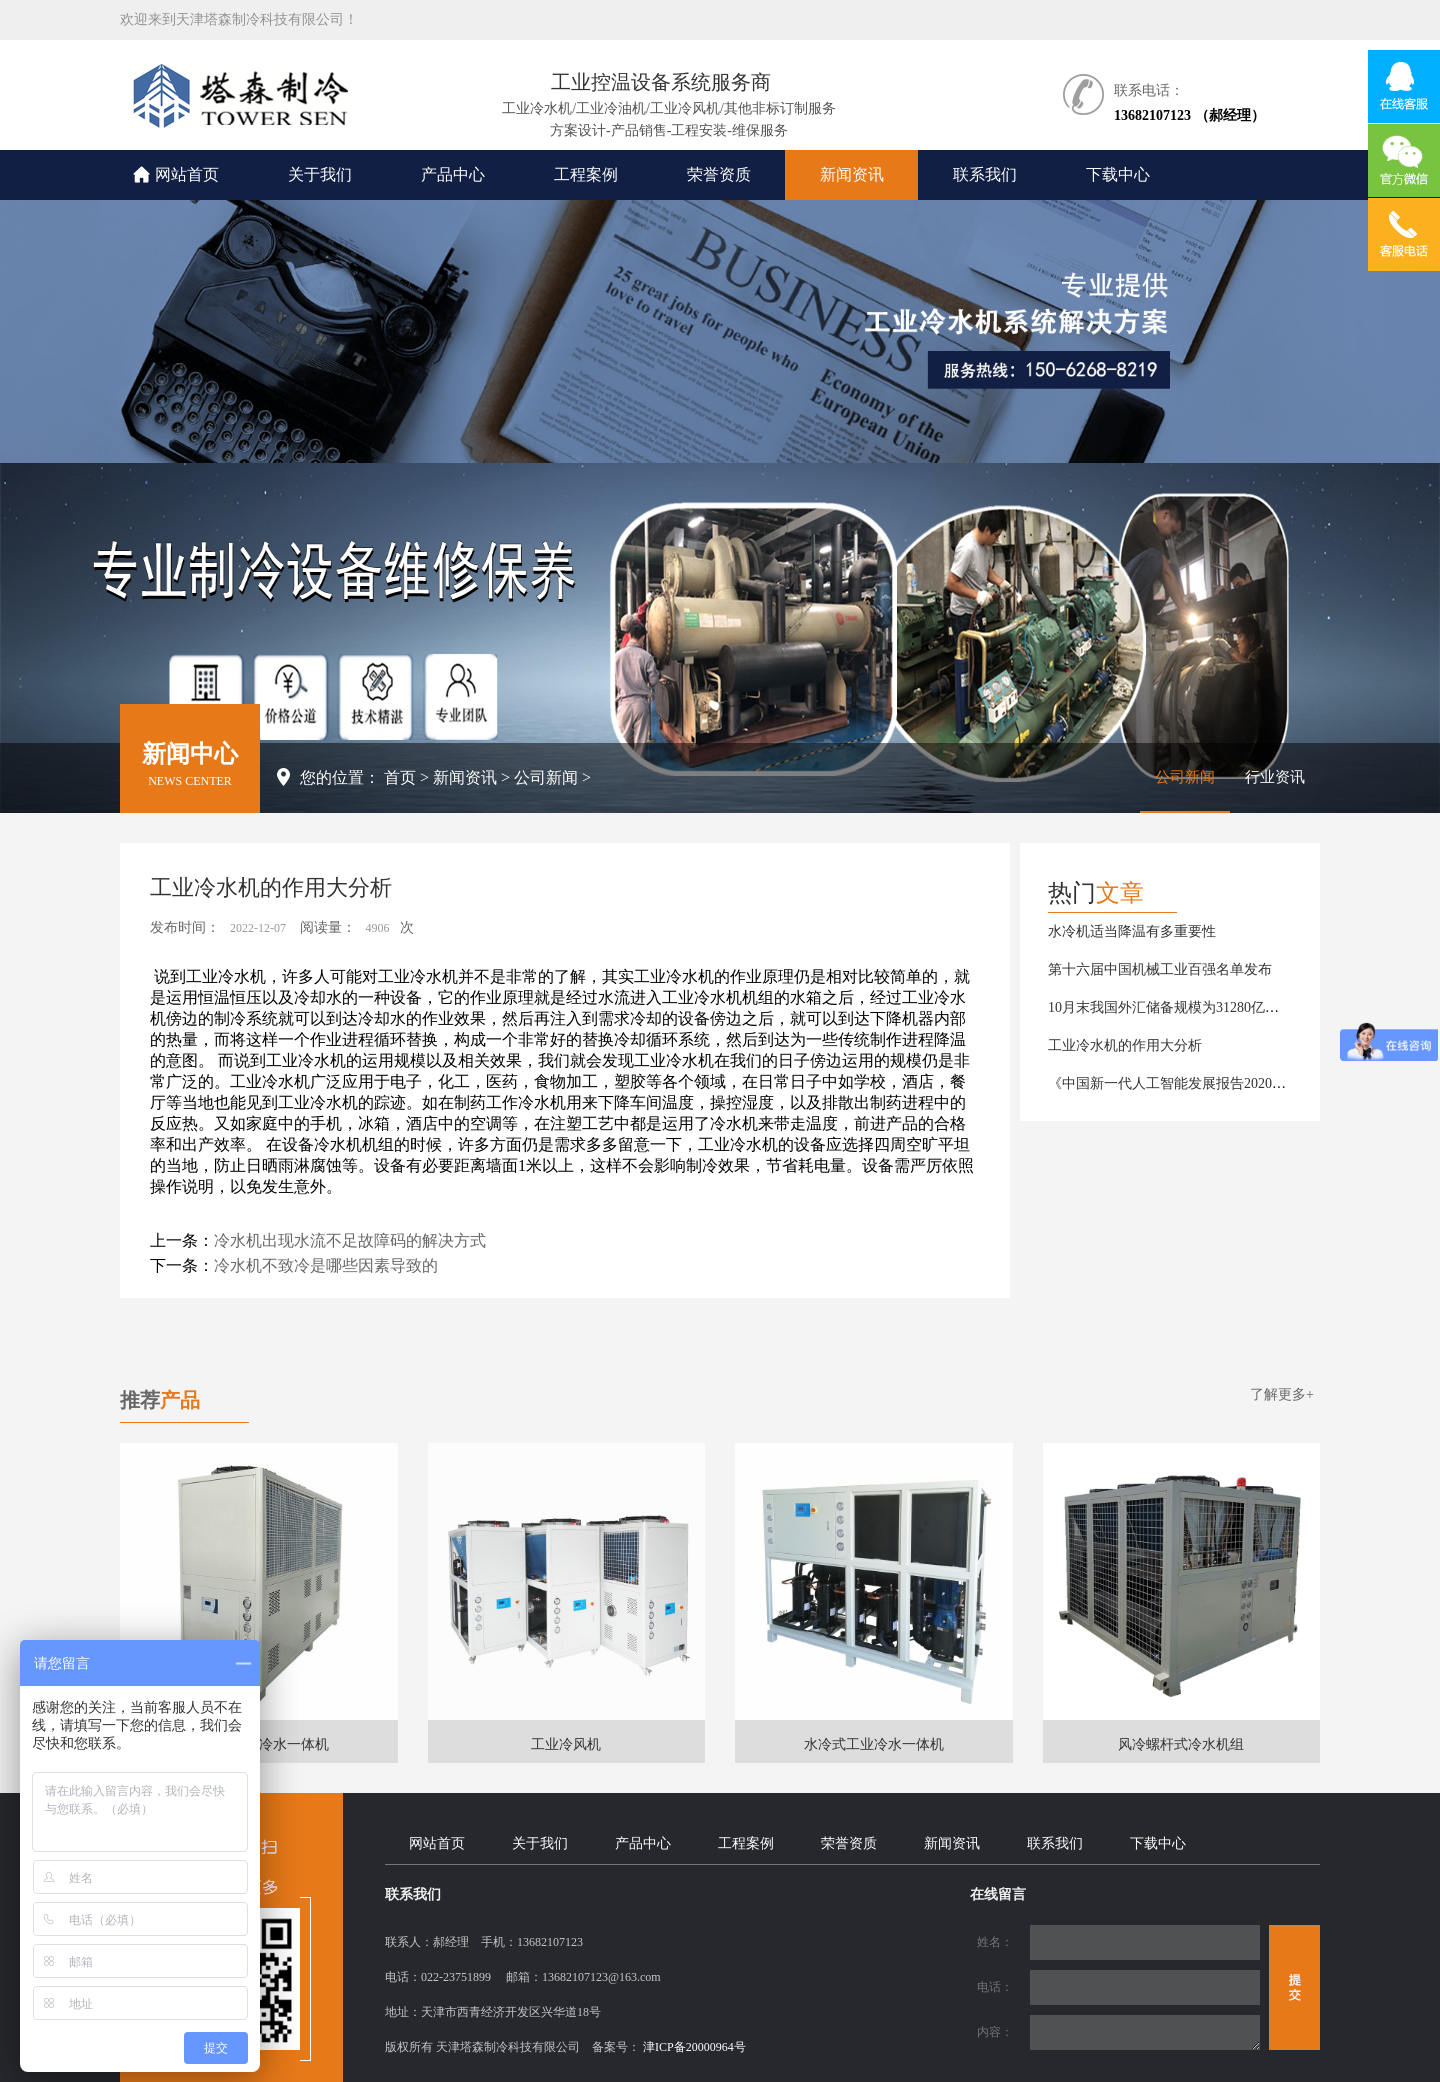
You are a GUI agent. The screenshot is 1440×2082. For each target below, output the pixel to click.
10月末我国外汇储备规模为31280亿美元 (1170, 1007)
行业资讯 (1275, 777)
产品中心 (453, 174)
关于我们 (320, 174)
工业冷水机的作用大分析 (1125, 1045)
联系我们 (985, 174)
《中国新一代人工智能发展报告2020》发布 (1181, 1083)
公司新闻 (546, 777)
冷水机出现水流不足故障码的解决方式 (350, 1240)
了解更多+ (1282, 1394)
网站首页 (187, 174)
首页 (400, 777)
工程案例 (586, 174)
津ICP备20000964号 (694, 2047)
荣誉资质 (719, 174)
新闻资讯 (852, 174)
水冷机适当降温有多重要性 (1132, 931)
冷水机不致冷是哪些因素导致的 (326, 1265)
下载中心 (1118, 174)
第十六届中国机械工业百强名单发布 (1160, 969)
